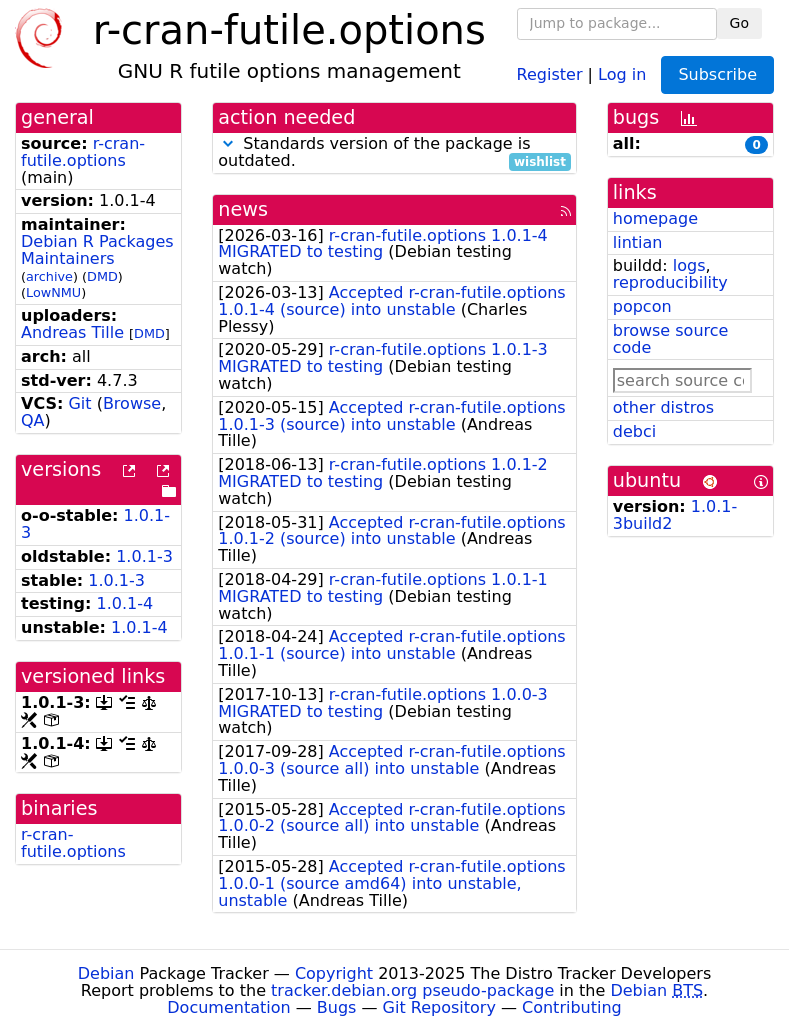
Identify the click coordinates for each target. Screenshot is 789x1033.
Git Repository (439, 1007)
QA (33, 420)
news (243, 209)
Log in (622, 73)
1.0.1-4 (125, 603)
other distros (663, 407)
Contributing (572, 1007)
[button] (228, 143)
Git (79, 403)
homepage (655, 218)
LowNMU (53, 292)
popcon (642, 306)
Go (739, 23)
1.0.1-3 (144, 556)
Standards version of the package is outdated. (394, 153)
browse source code (671, 339)
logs (689, 265)
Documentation (228, 1007)
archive (49, 276)
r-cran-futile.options (83, 152)
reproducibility (670, 282)
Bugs (337, 1007)
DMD (102, 276)
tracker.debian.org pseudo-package (412, 990)
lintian (638, 242)
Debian (106, 973)
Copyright (334, 973)
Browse (132, 403)
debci (634, 431)
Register (550, 73)
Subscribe (717, 74)
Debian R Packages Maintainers (97, 250)
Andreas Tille (72, 332)
